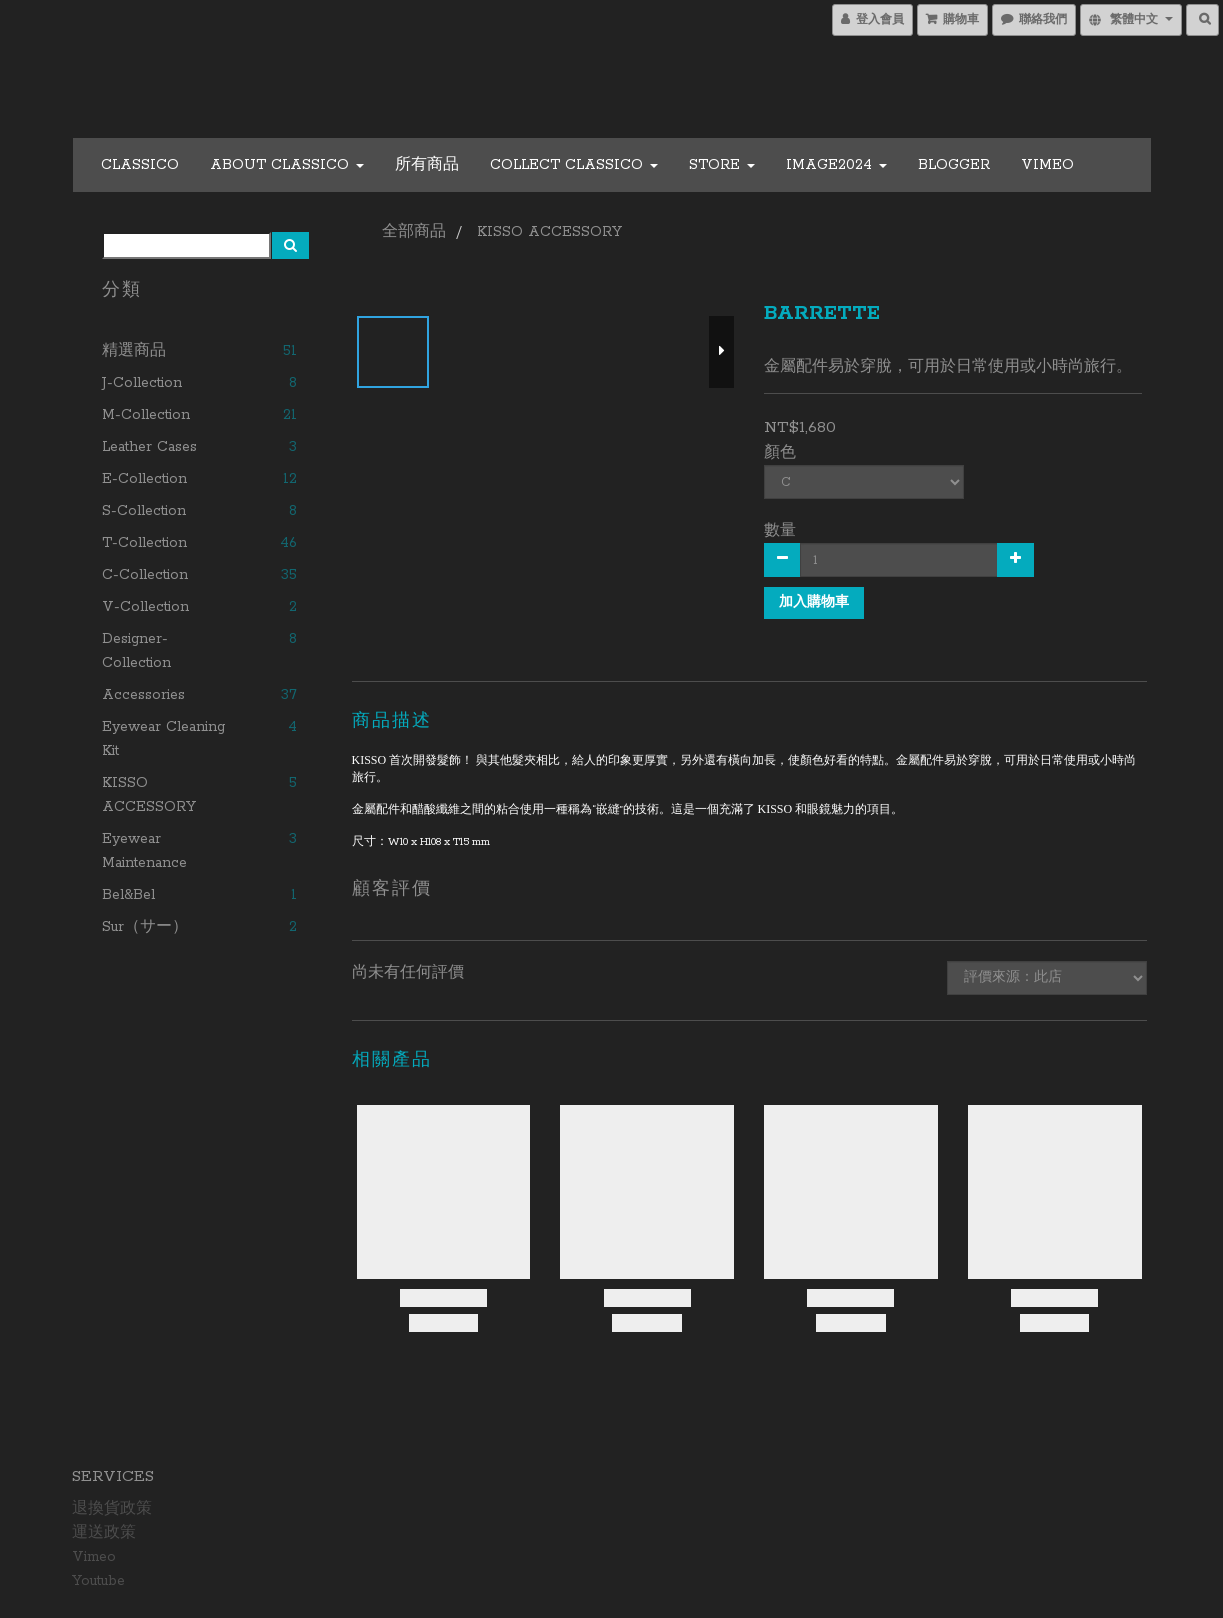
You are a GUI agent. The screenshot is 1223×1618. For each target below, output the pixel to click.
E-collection (144, 479)
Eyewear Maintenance (144, 851)
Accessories (143, 695)
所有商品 (427, 165)
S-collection (144, 511)
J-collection (142, 383)
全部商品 (414, 232)
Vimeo (1047, 165)
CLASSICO (140, 165)
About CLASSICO (287, 165)
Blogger (954, 165)
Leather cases (149, 447)
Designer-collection (136, 651)
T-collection (144, 543)
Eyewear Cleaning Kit (163, 739)
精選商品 (134, 351)
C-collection (145, 575)
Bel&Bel (128, 895)
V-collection (145, 607)
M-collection (146, 415)
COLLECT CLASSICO (574, 165)
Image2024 (836, 165)
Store (722, 165)
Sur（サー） (145, 927)
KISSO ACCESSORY (149, 795)
